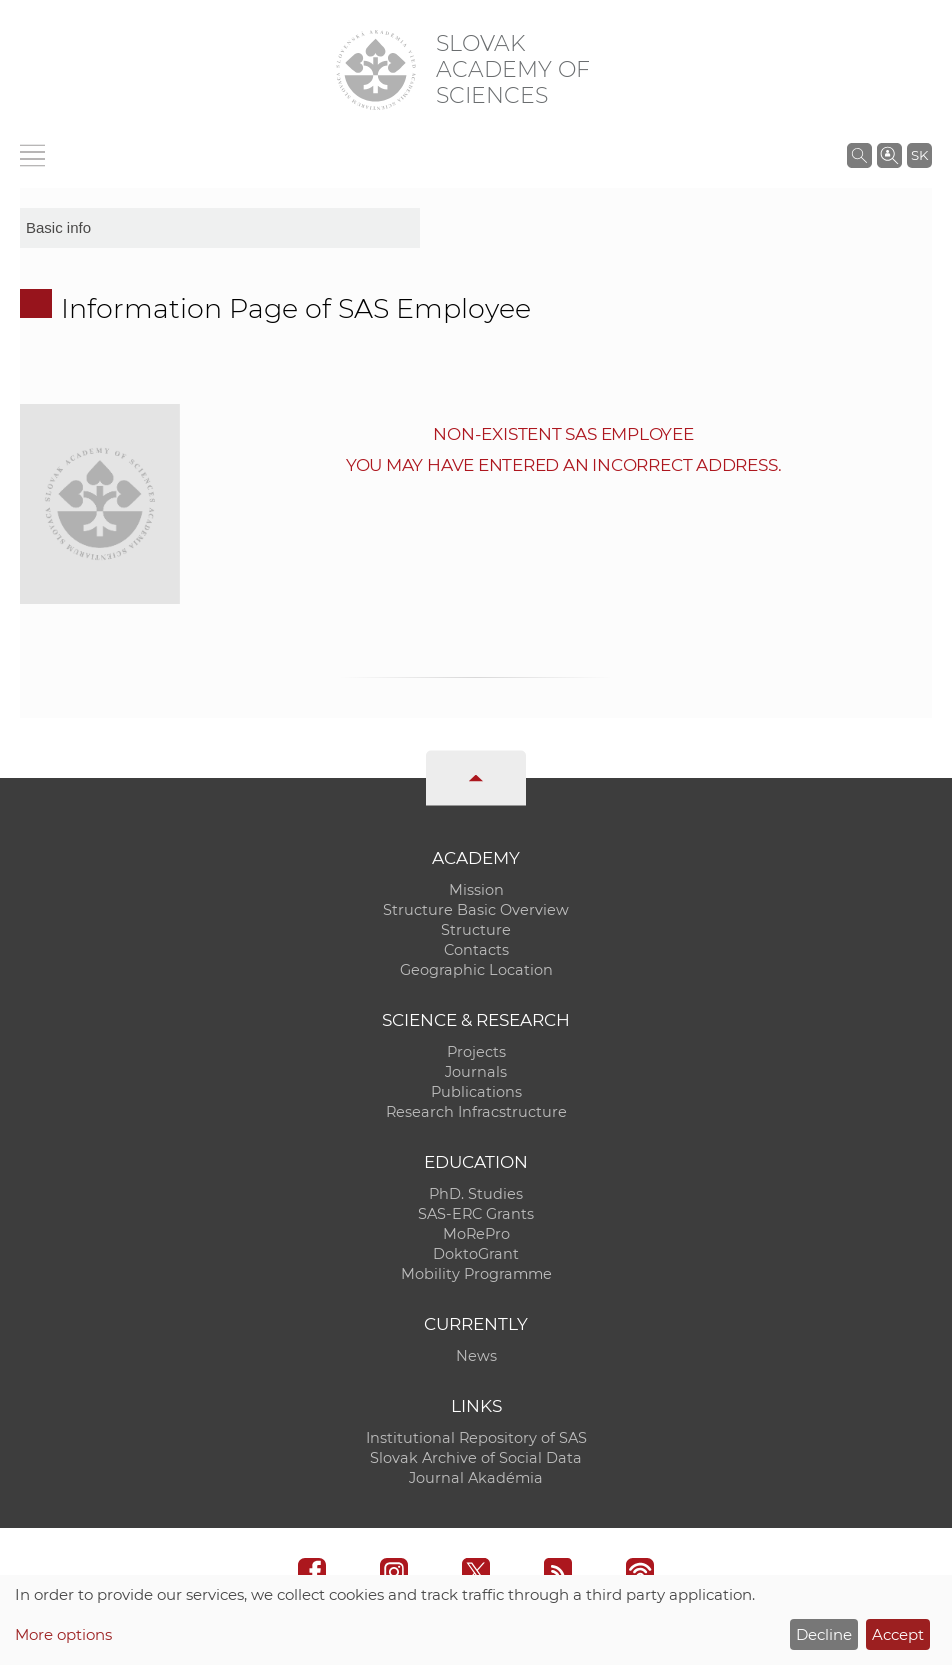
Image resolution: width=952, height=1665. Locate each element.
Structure (476, 930)
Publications (476, 1092)
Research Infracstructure (476, 1112)
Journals (476, 1072)
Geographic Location (476, 970)
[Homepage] (376, 70)
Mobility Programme (476, 1274)
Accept (898, 1634)
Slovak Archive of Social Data (476, 1458)
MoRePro (476, 1234)
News (476, 1356)
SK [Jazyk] (919, 155)
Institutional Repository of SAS (476, 1438)
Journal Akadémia (476, 1478)
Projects (476, 1052)
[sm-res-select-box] (220, 228)
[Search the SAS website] (859, 155)
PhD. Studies (476, 1194)
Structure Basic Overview (476, 910)
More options (63, 1634)
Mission (476, 890)
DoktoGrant (476, 1254)
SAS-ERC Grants (476, 1214)
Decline (824, 1634)
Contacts (476, 950)
